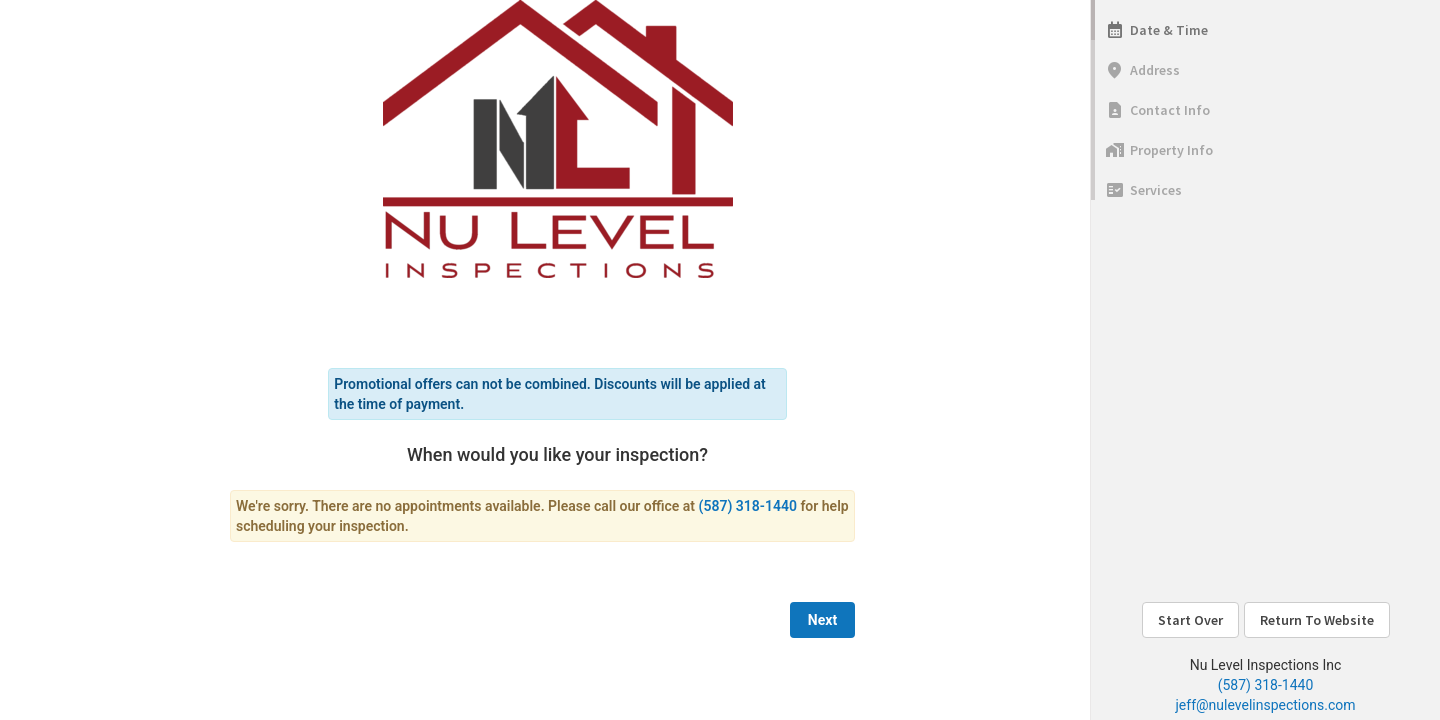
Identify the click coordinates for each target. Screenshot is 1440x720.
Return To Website (1317, 620)
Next (822, 620)
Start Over (1190, 620)
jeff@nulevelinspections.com (1266, 705)
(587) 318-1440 (1266, 685)
